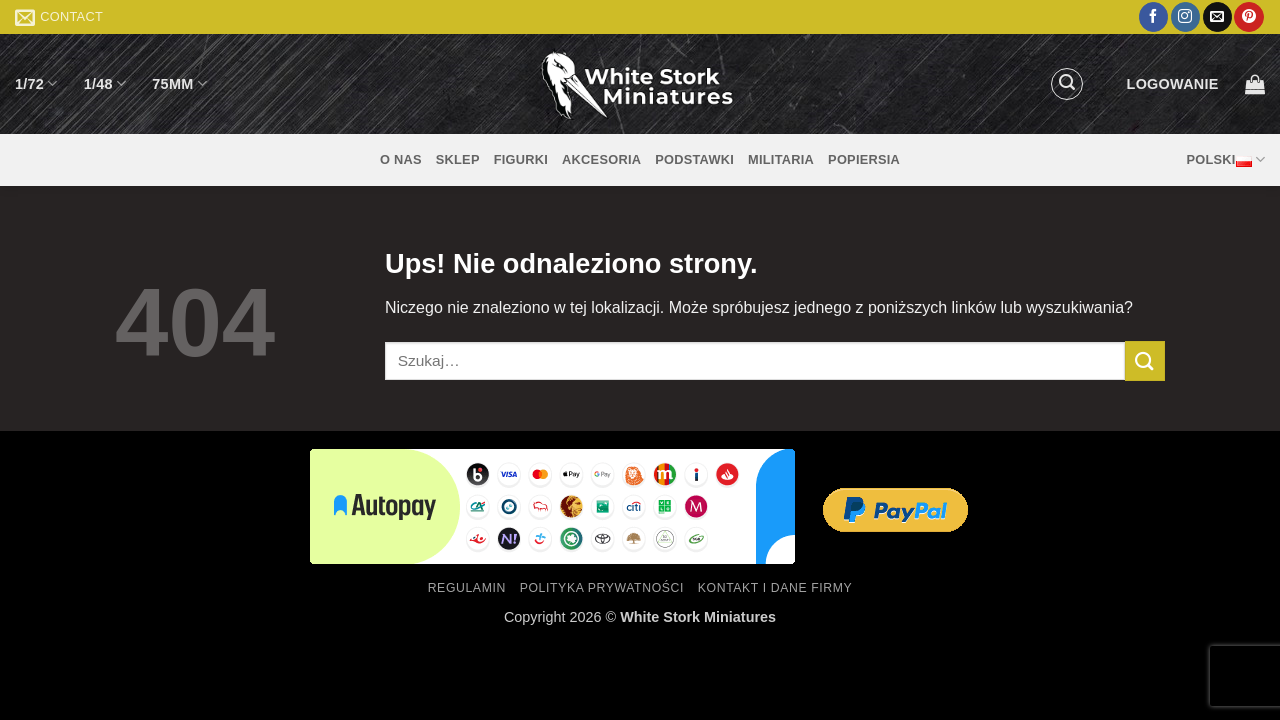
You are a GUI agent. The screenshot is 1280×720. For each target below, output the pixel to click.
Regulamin (467, 588)
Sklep (458, 159)
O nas (401, 159)
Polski (1225, 160)
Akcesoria (601, 159)
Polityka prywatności (602, 588)
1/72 (36, 83)
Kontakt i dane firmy (775, 588)
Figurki (521, 159)
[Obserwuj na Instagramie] (1185, 17)
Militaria (781, 159)
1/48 (105, 83)
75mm (179, 83)
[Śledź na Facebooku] (1153, 17)
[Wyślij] (1145, 360)
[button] (1067, 84)
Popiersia (864, 159)
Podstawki (694, 159)
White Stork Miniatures (698, 617)
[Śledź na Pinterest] (1248, 17)
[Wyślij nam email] (1217, 17)
